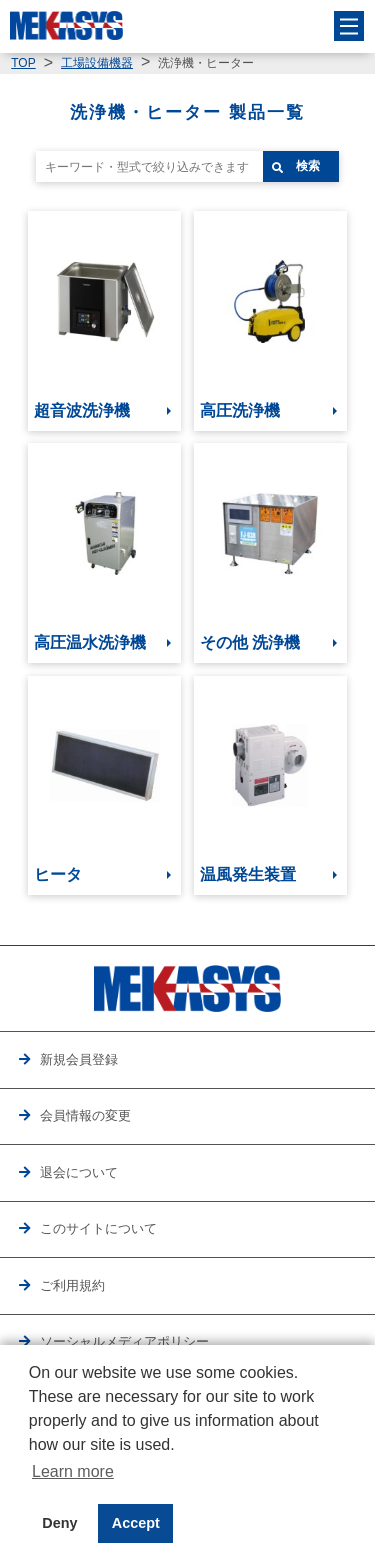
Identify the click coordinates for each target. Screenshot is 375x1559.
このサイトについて (98, 1228)
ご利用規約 (72, 1285)
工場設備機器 (97, 63)
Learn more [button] (73, 1471)
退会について (79, 1172)
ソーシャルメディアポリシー (124, 1341)
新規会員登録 (79, 1059)
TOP (23, 63)
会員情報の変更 (85, 1115)
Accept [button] (136, 1523)
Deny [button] (59, 1523)
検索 (308, 166)
